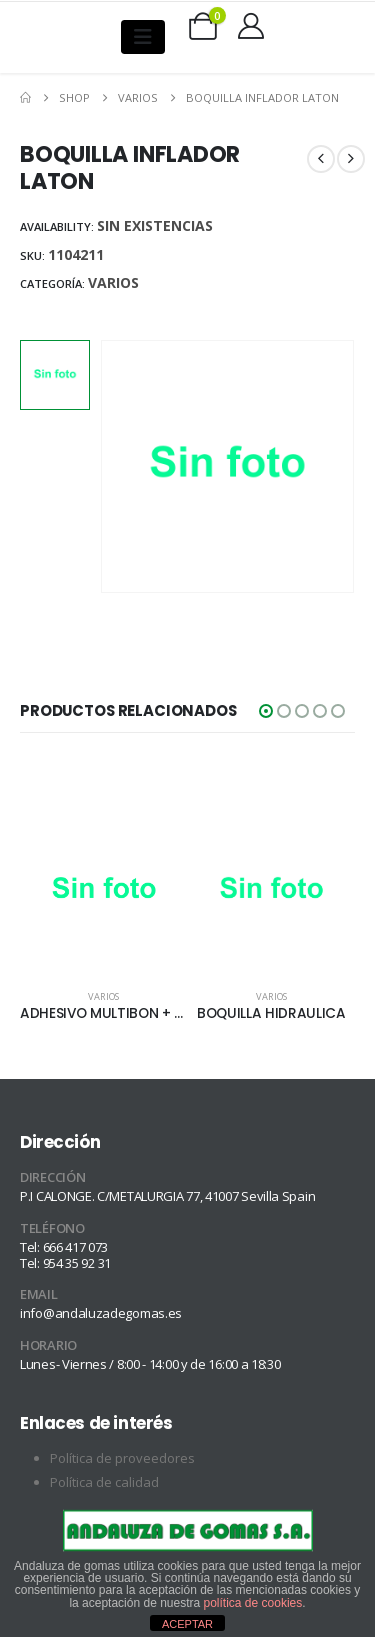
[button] (266, 711)
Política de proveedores (122, 1458)
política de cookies (253, 1603)
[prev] (321, 159)
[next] (351, 159)
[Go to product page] (104, 891)
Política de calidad (104, 1482)
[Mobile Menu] (143, 37)
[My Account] (250, 26)
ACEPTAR (187, 1624)
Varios (113, 282)
